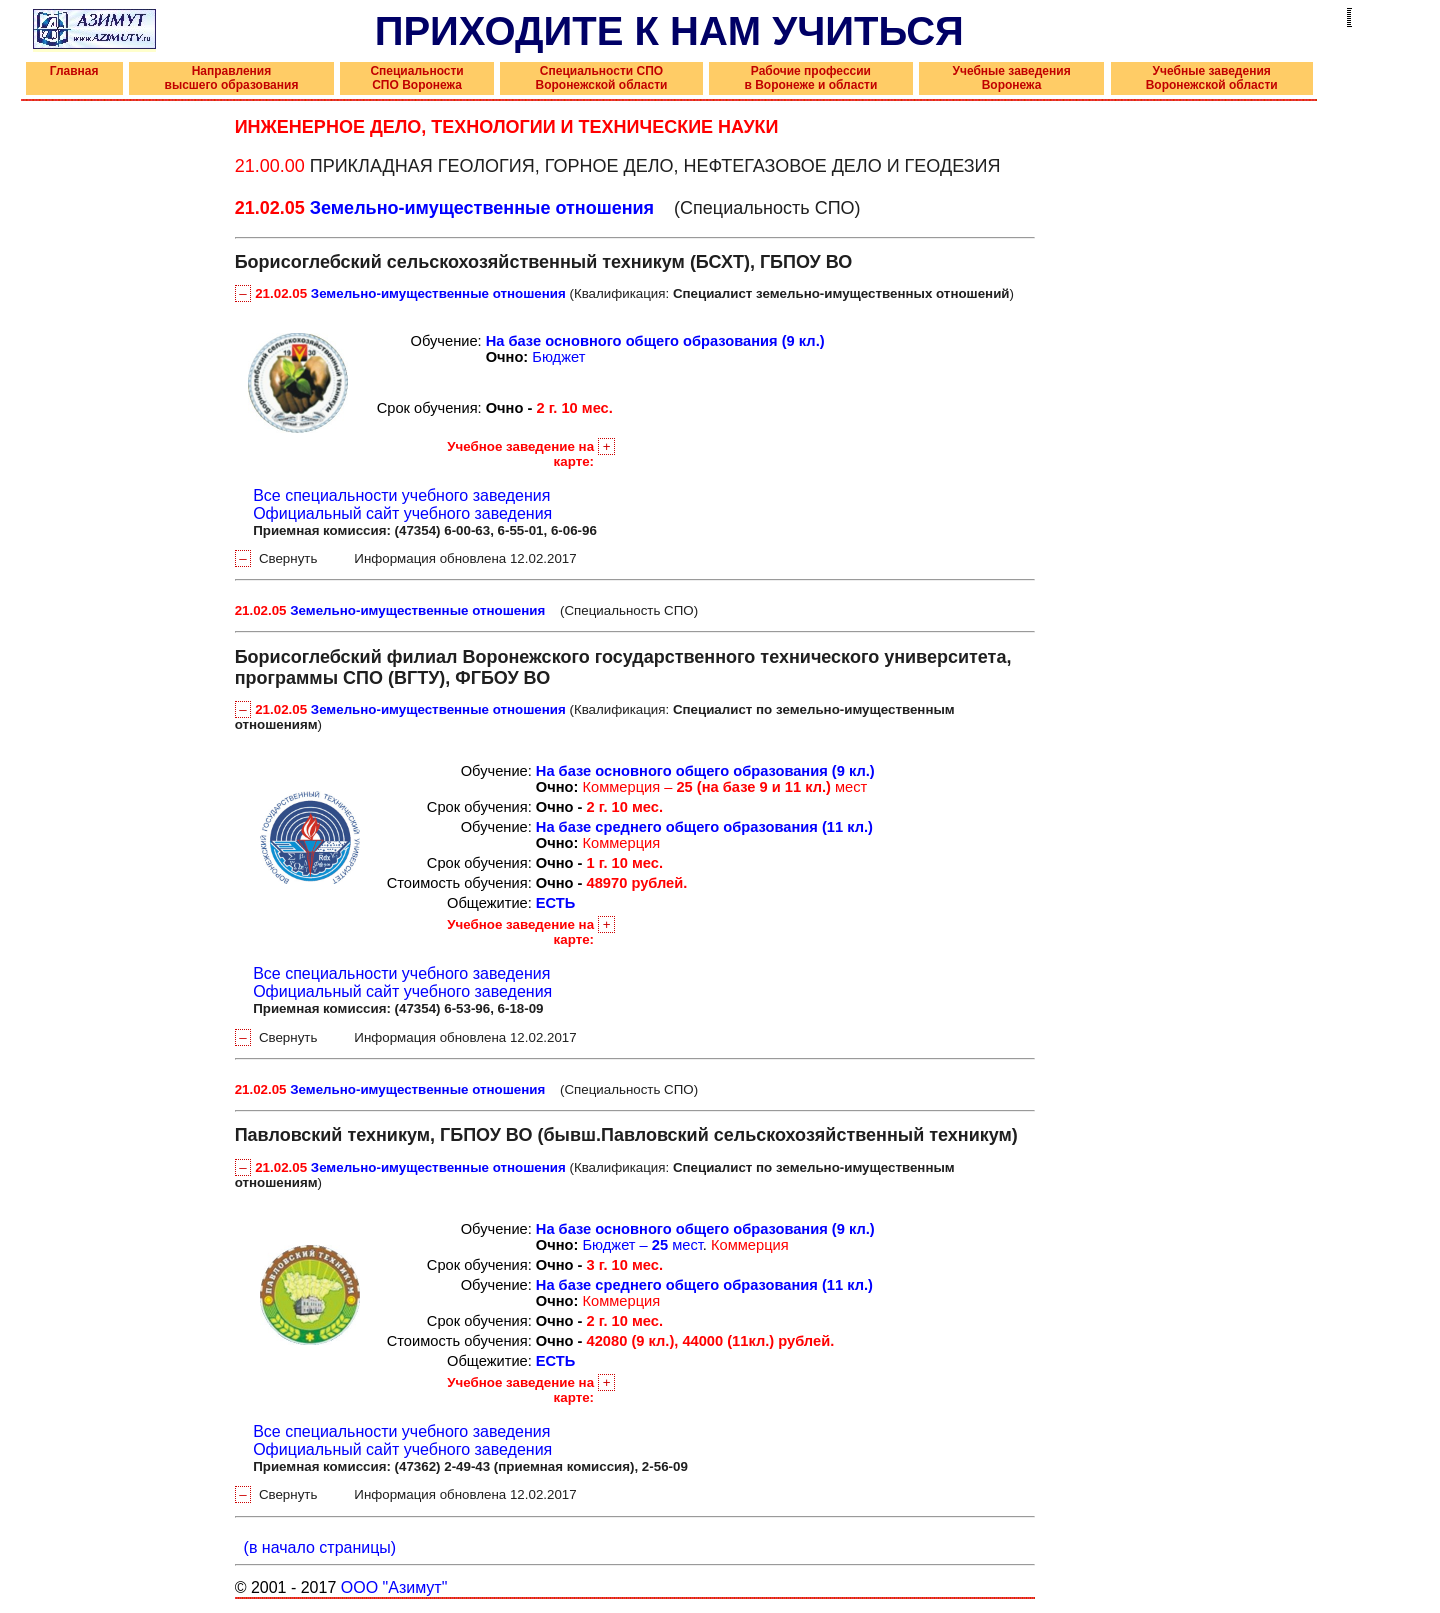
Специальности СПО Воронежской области (601, 78)
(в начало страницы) (316, 1547)
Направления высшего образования (232, 78)
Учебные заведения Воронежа (1011, 78)
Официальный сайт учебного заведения (402, 513)
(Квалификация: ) (624, 293)
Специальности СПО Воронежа (416, 78)
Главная (74, 71)
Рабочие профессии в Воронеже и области (810, 78)
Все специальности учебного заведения (401, 495)
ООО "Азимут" (394, 1587)
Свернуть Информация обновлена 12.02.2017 (406, 558)
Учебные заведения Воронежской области (1212, 78)
